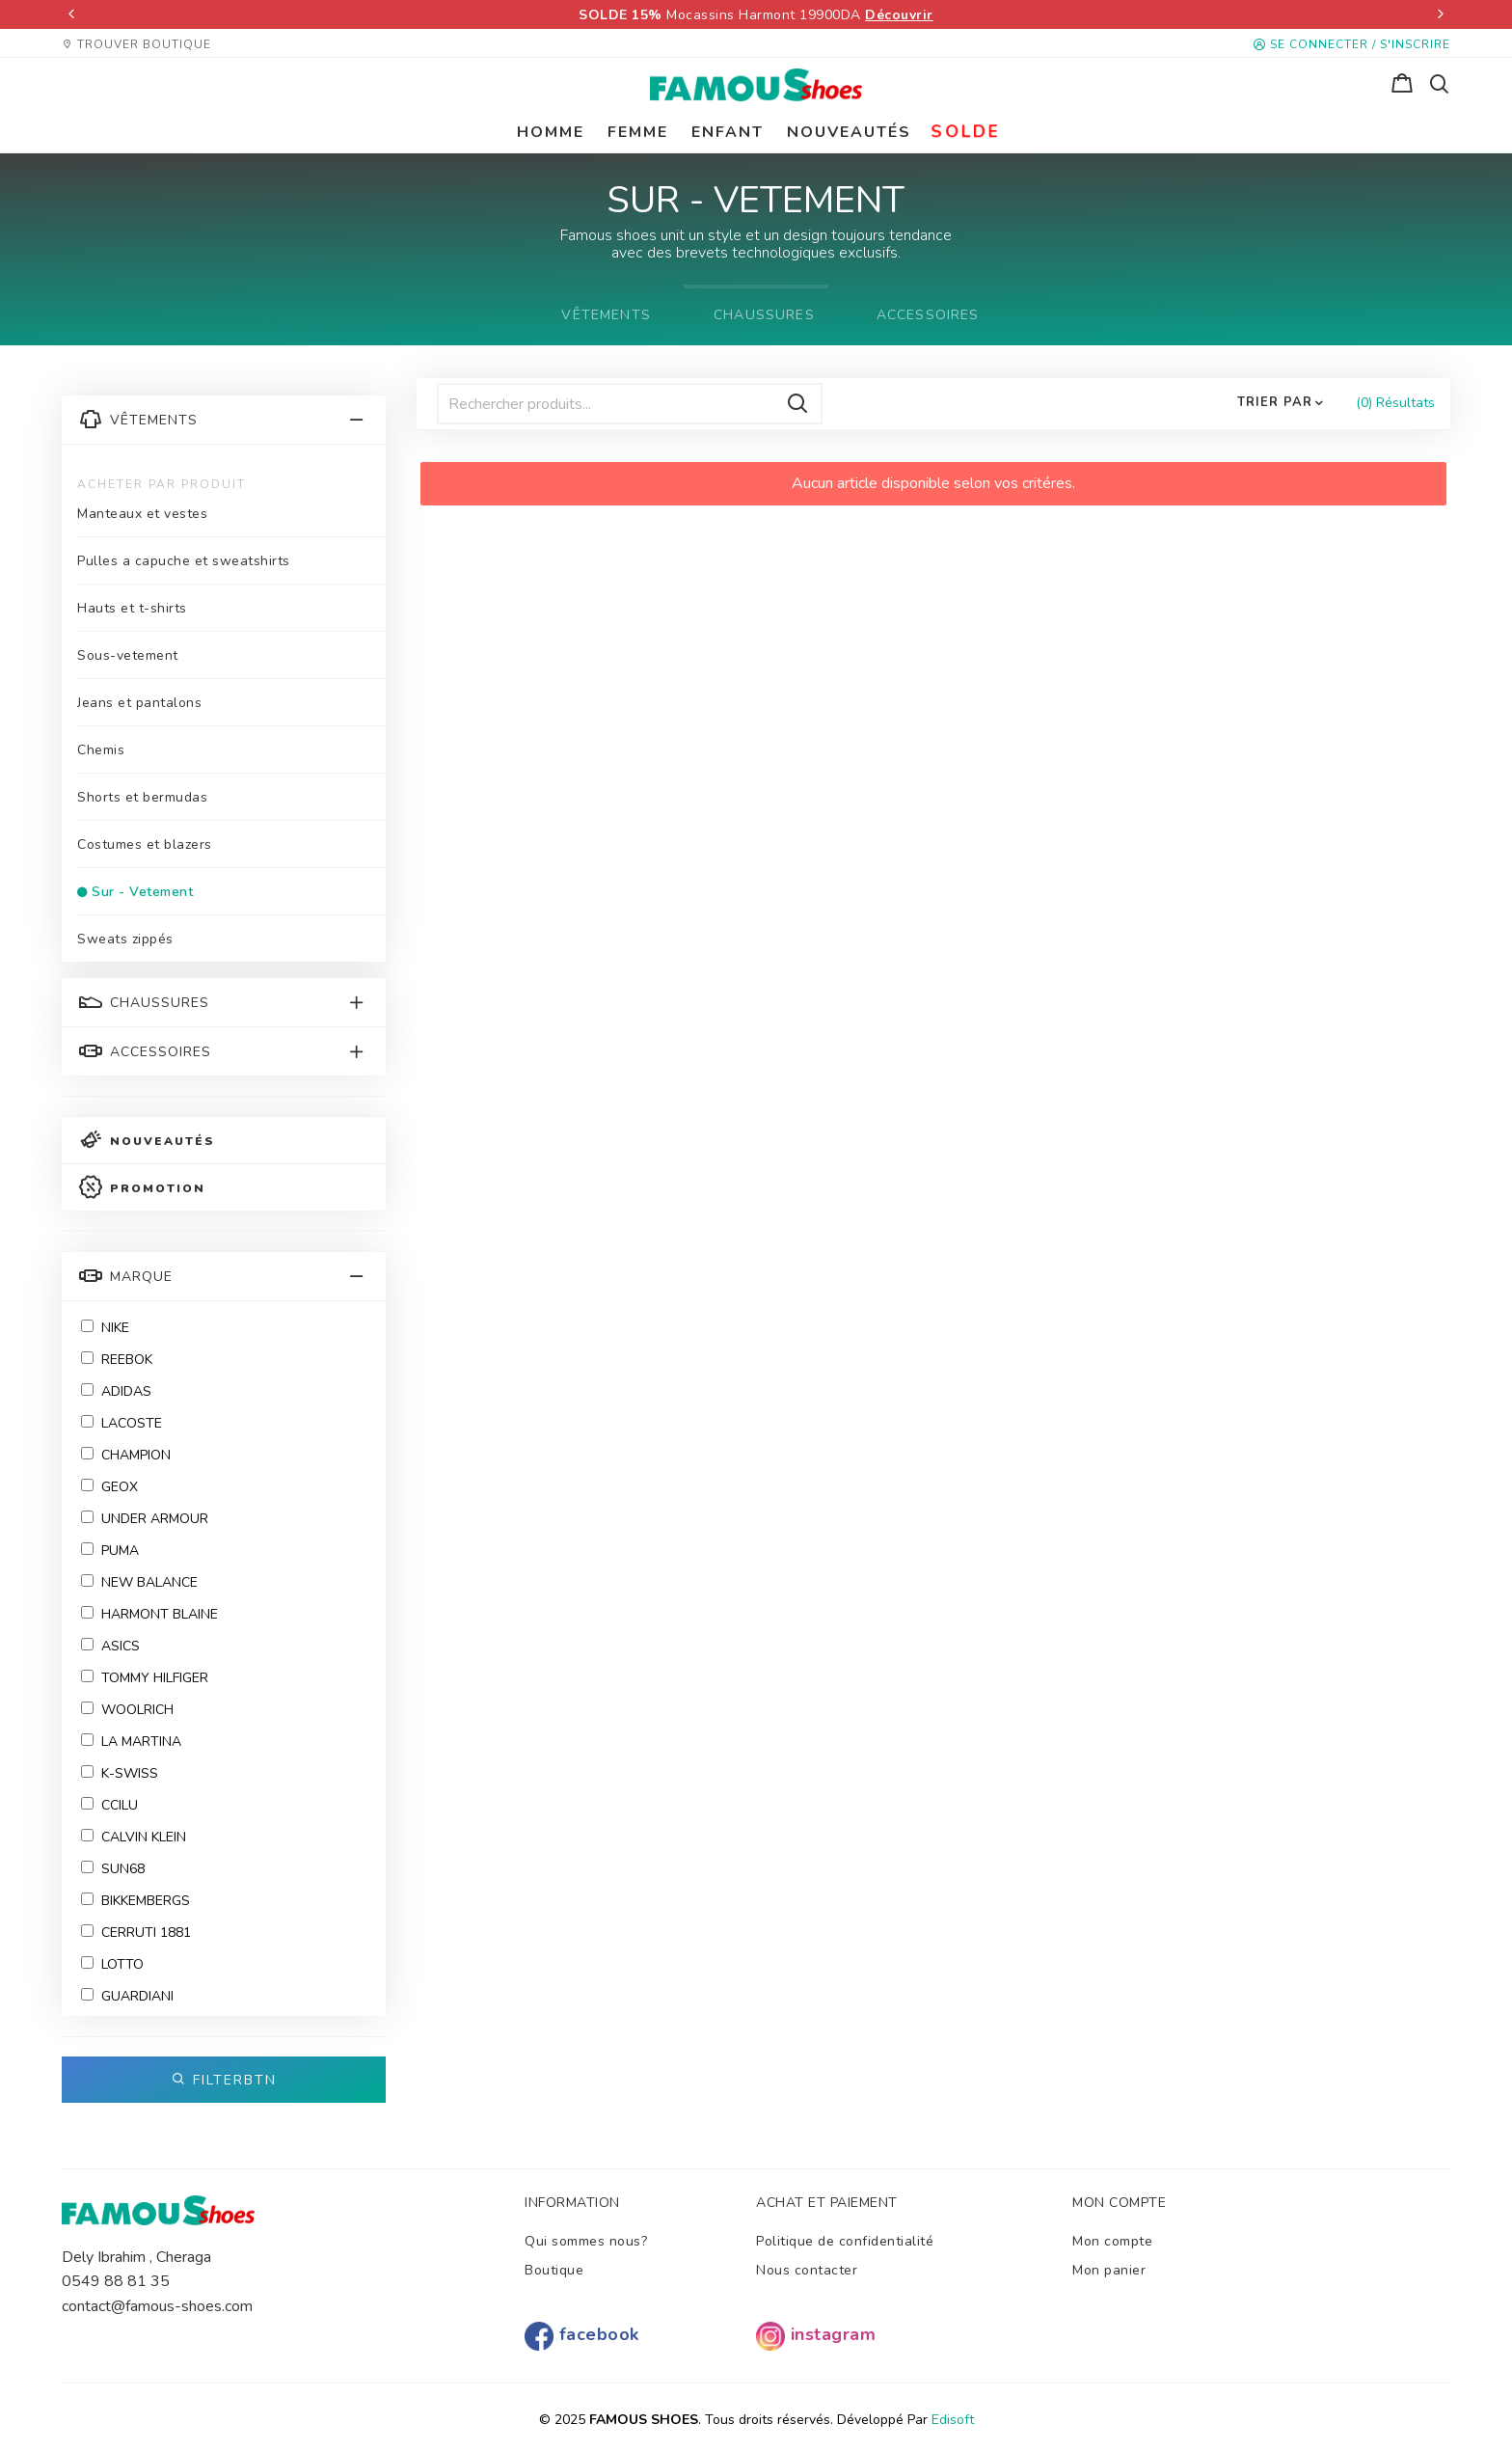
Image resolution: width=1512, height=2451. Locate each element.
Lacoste (121, 1423)
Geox (109, 1487)
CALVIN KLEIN (133, 1837)
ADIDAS (116, 1391)
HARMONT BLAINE (149, 1614)
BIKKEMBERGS (135, 1901)
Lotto (112, 1964)
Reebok (116, 1359)
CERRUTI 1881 (136, 1932)
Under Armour (144, 1519)
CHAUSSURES (764, 315)
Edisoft (953, 2419)
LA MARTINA (131, 1741)
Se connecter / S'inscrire (1352, 44)
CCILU (109, 1805)
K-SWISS (119, 1773)
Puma (110, 1550)
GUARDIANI (127, 1996)
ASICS (110, 1646)
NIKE (105, 1328)
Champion (126, 1455)
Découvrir (899, 15)
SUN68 (113, 1869)
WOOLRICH (127, 1710)
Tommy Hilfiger (144, 1678)
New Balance (139, 1582)
